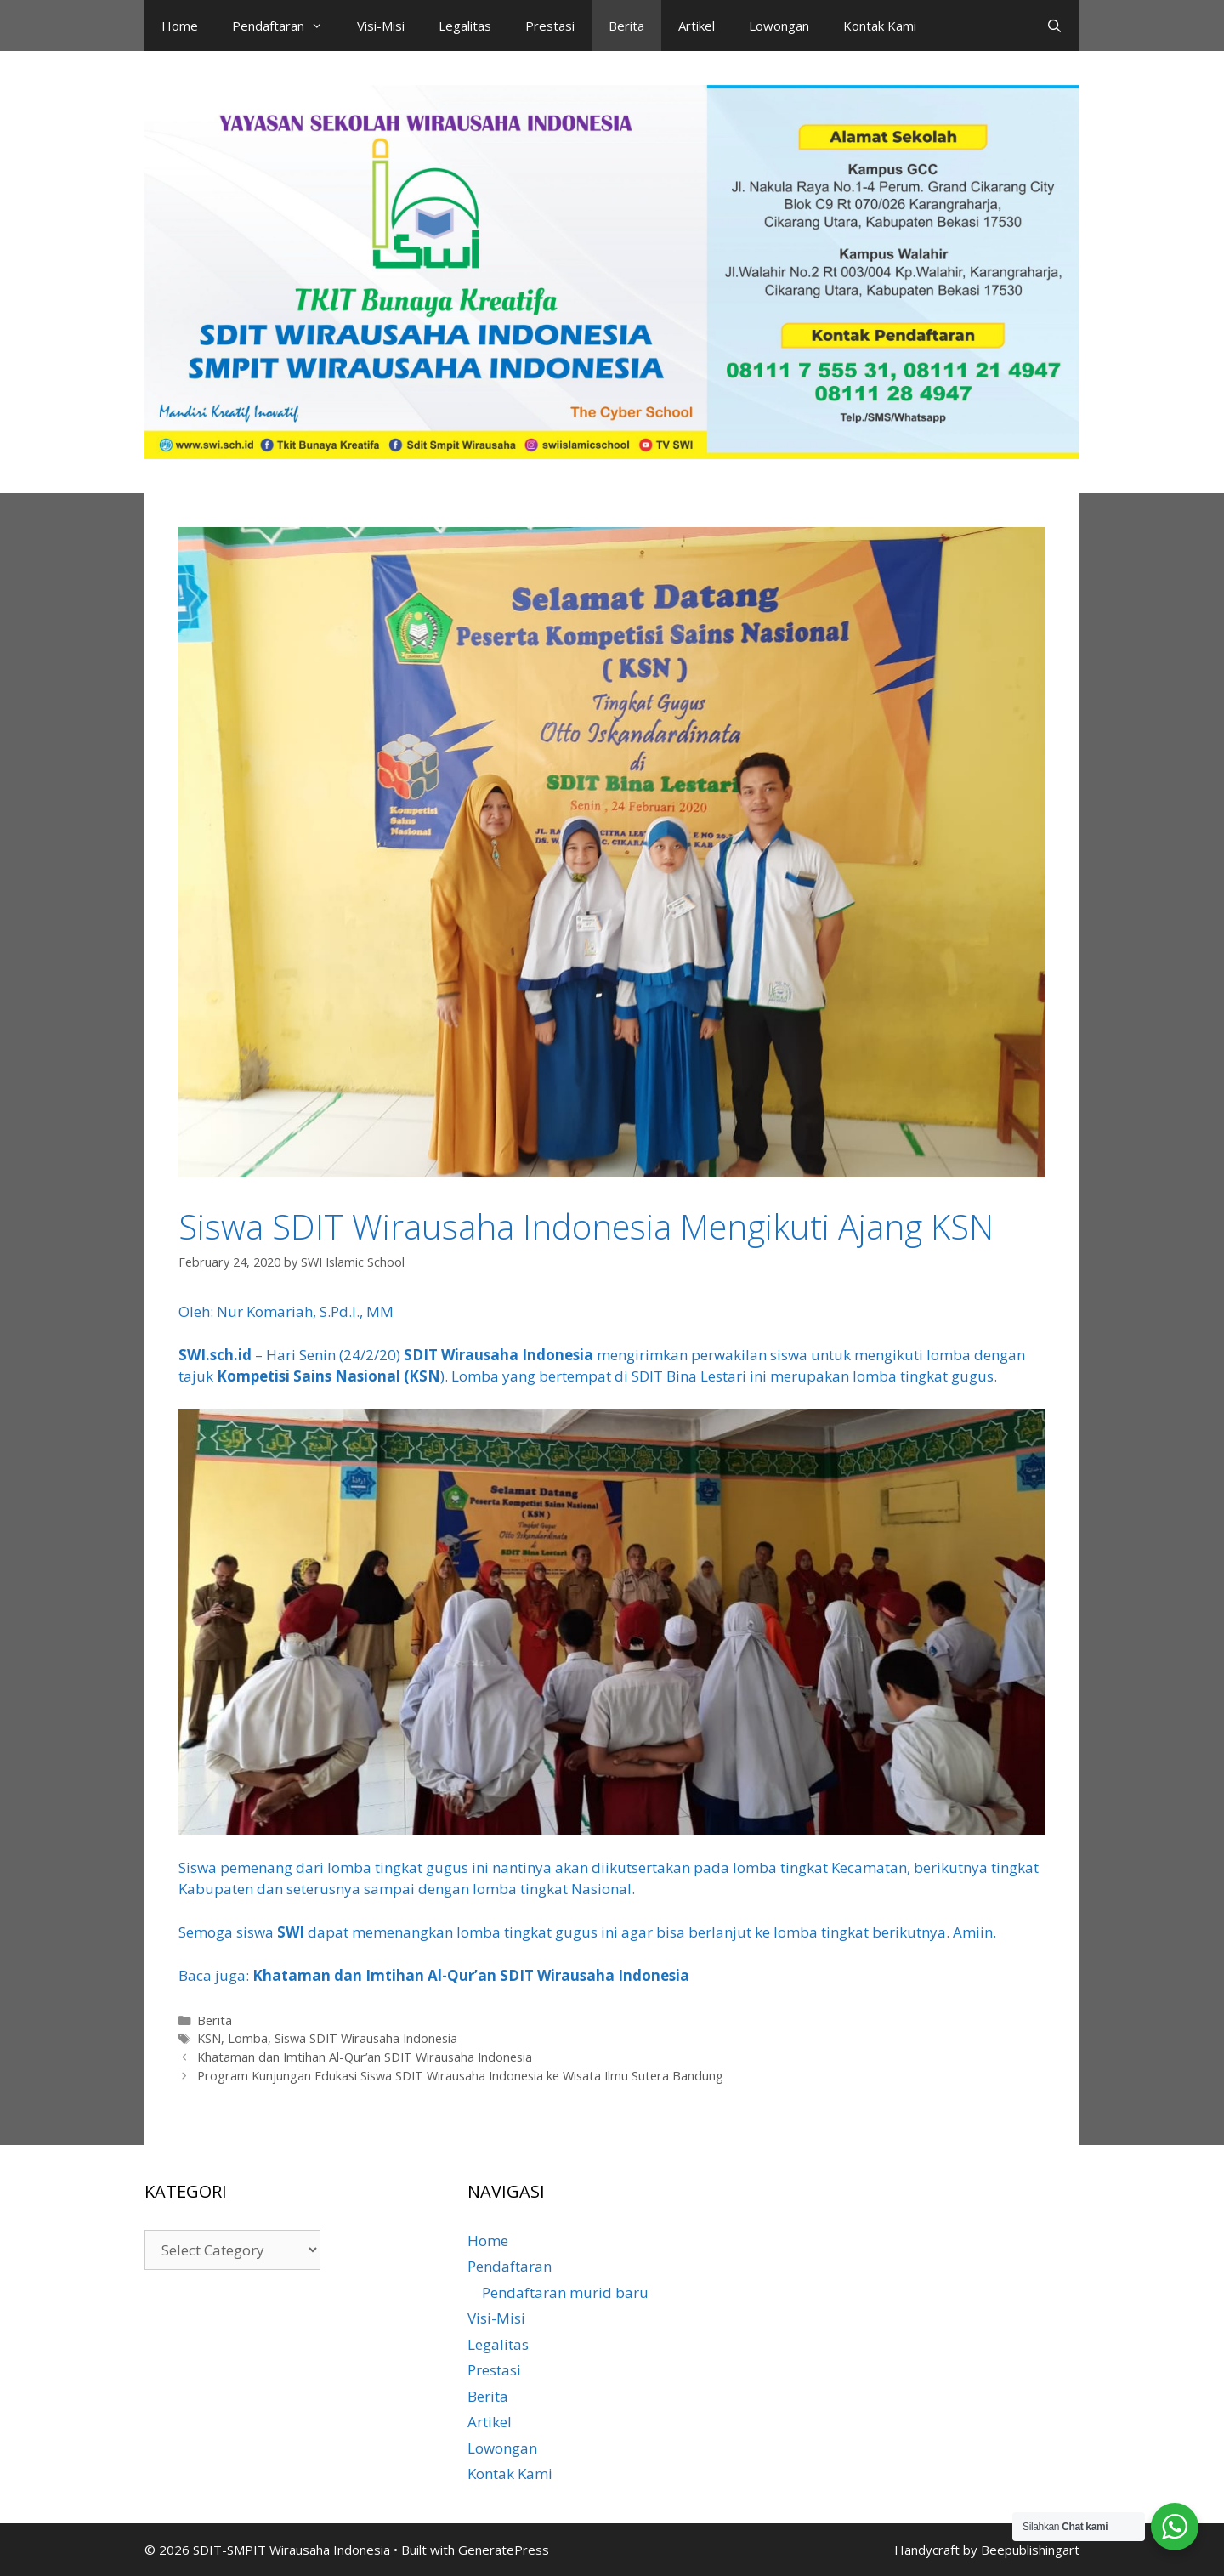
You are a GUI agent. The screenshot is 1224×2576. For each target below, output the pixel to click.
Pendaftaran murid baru (565, 2292)
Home (180, 25)
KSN (209, 2038)
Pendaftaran (286, 25)
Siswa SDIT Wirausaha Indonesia (366, 2038)
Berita (626, 25)
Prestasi (550, 25)
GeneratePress (503, 2549)
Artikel (696, 25)
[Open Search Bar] (1054, 25)
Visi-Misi (381, 25)
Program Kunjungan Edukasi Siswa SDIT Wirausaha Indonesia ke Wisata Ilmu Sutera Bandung (460, 2076)
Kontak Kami (879, 25)
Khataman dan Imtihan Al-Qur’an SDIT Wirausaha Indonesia (470, 1975)
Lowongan (779, 25)
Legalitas (465, 25)
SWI (290, 1932)
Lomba (248, 2038)
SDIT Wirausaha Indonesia (500, 1355)
